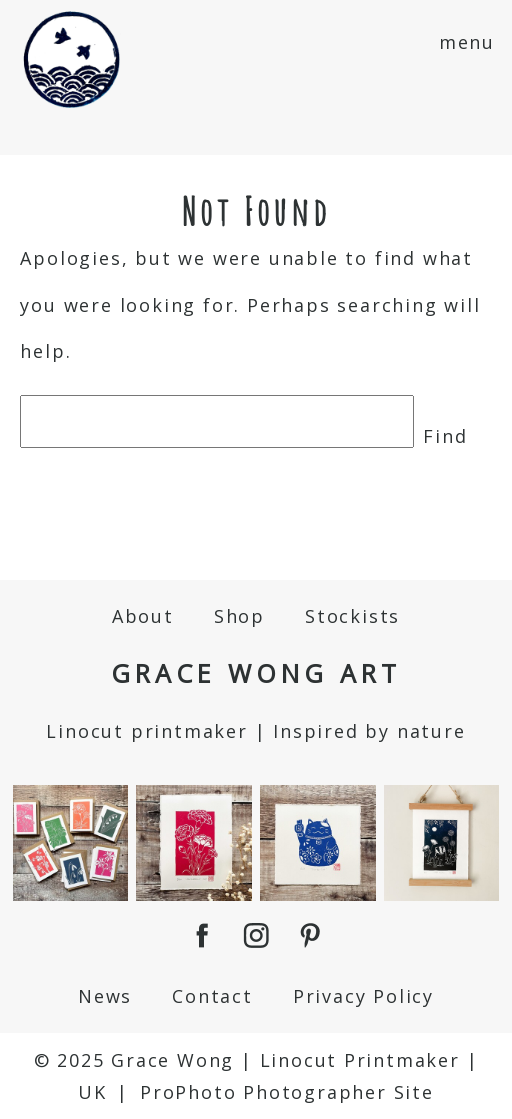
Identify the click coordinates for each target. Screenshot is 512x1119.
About (143, 616)
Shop (239, 616)
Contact (212, 996)
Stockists (352, 616)
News (105, 996)
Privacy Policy (363, 996)
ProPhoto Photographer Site (287, 1092)
